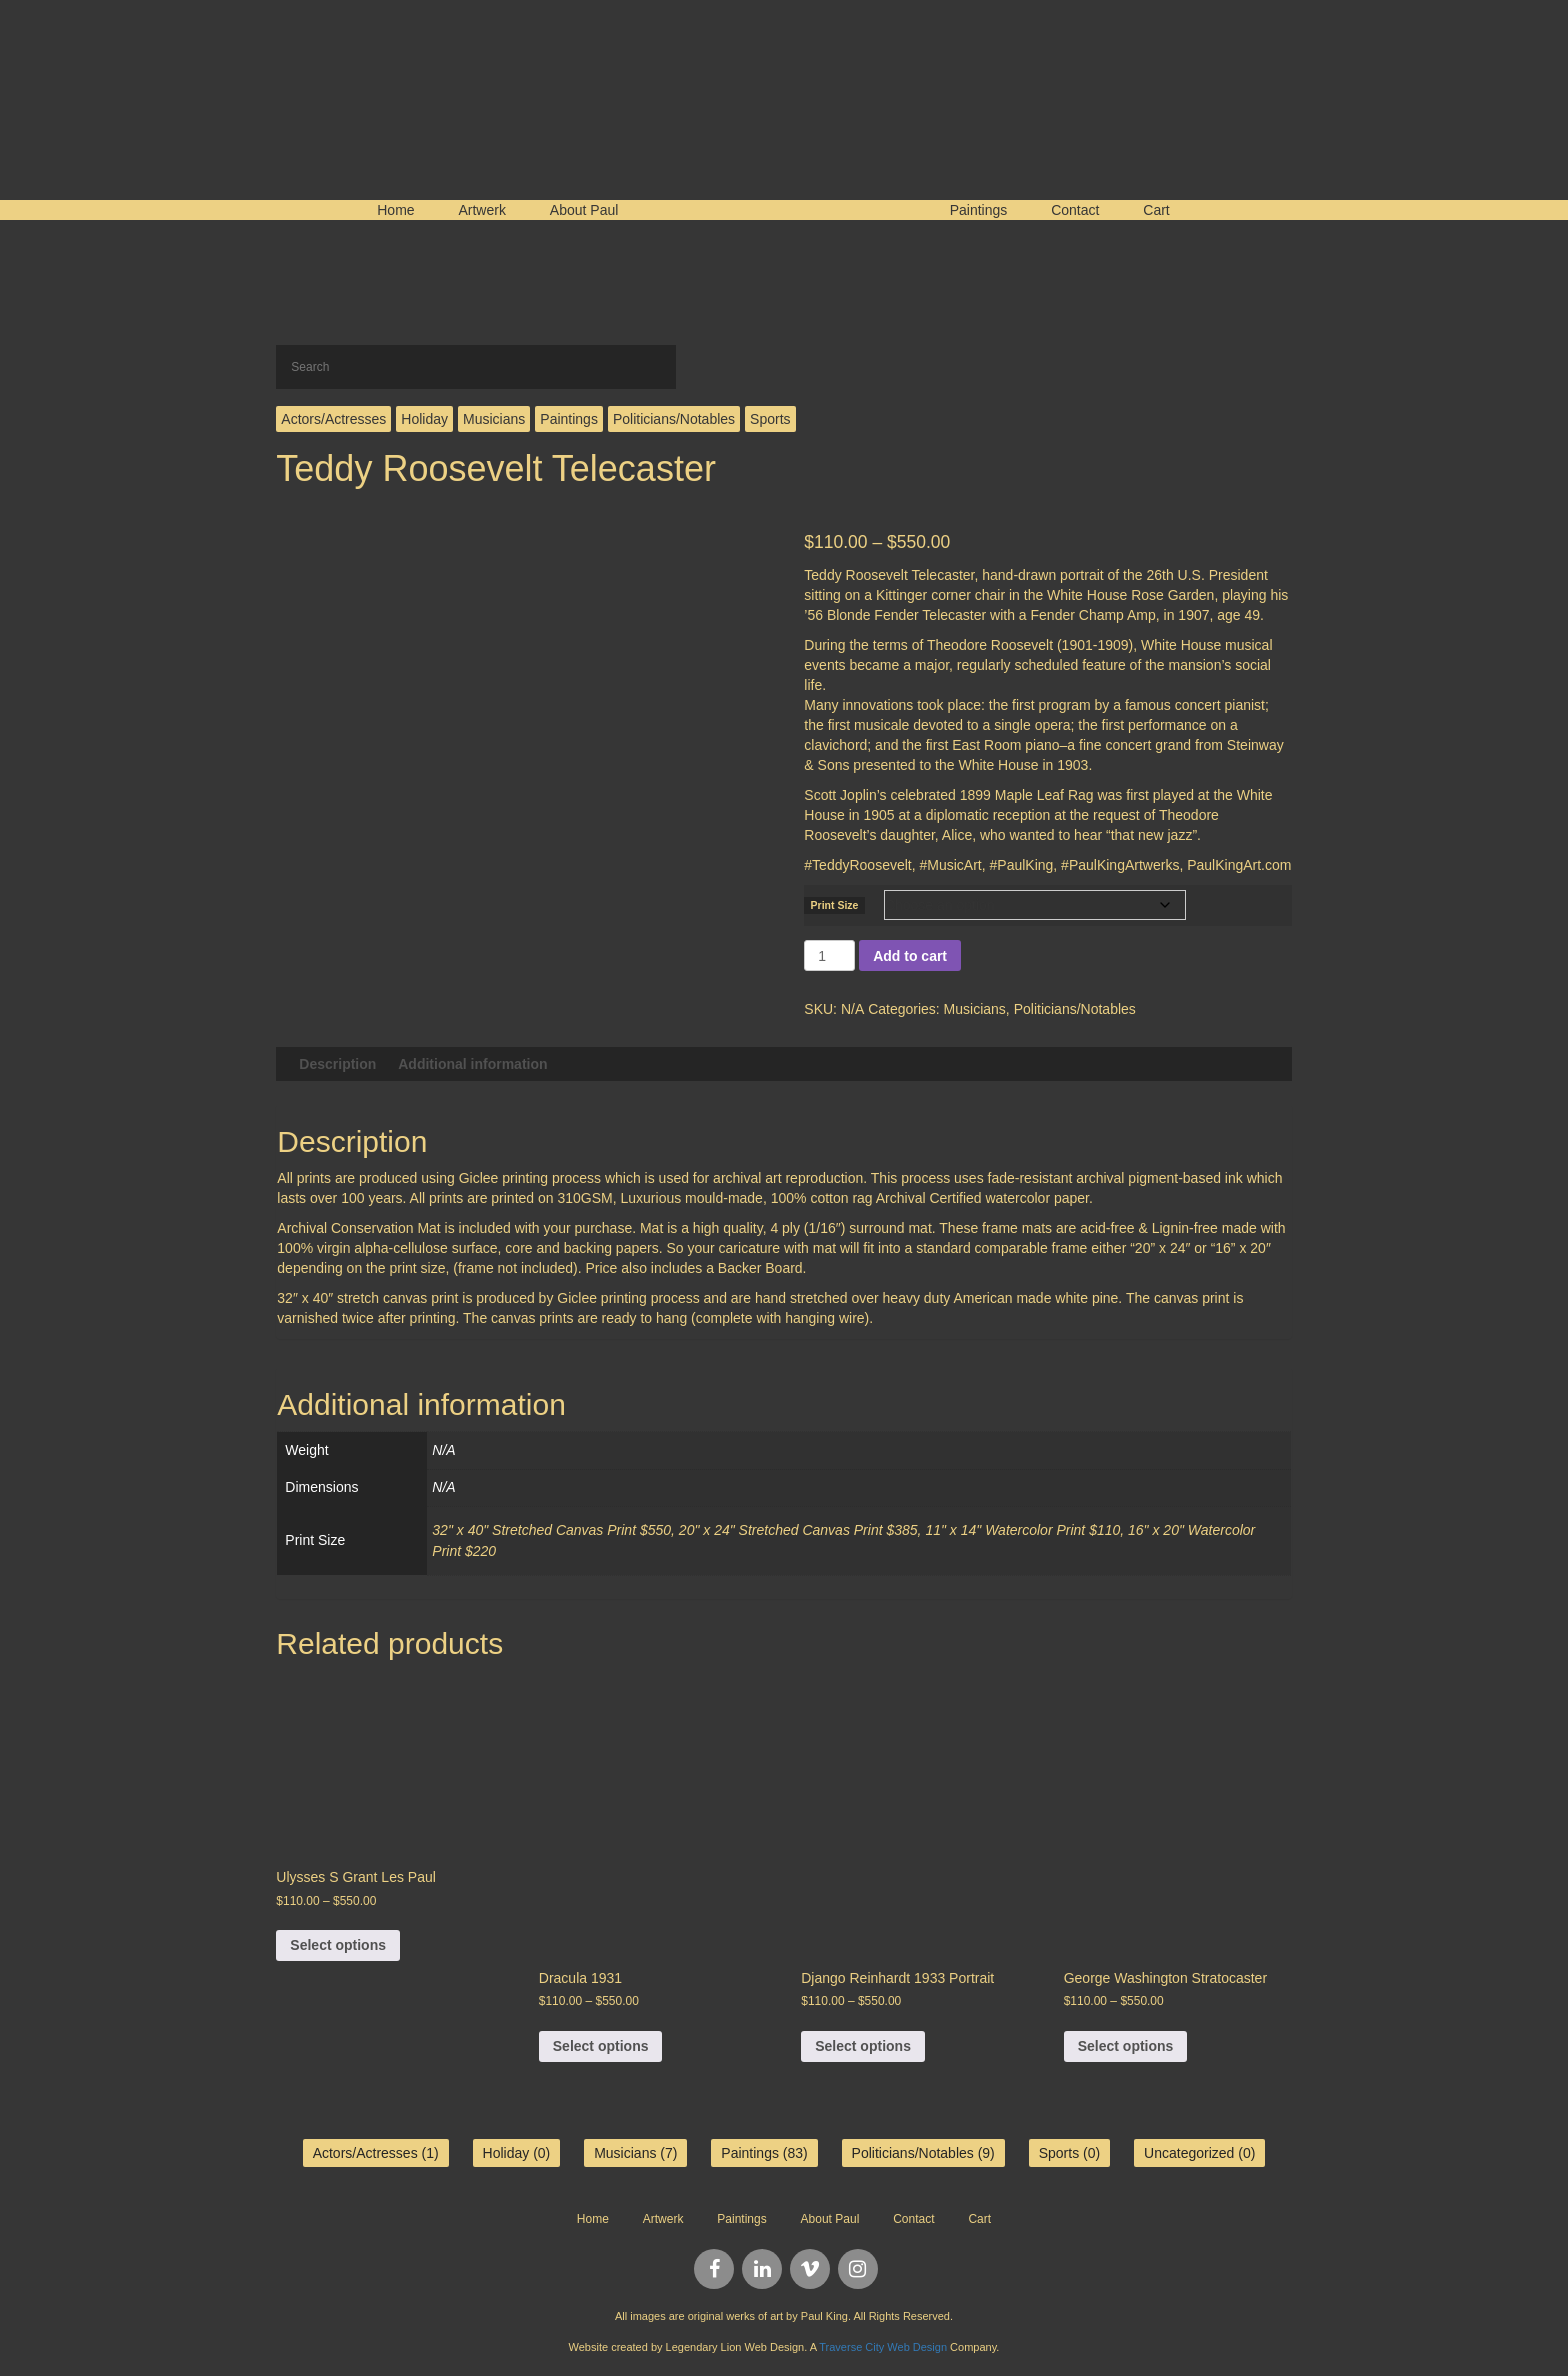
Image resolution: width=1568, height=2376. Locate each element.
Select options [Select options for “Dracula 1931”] (601, 2046)
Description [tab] (337, 1064)
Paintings (979, 210)
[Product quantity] (829, 955)
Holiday (424, 419)
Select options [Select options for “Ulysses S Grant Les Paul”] (338, 1945)
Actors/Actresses (333, 419)
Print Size (835, 905)
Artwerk (481, 210)
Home (395, 210)
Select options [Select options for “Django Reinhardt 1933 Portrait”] (863, 2046)
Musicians (494, 419)
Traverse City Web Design (883, 2347)
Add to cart (910, 956)
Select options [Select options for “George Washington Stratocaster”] (1126, 2046)
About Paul (584, 210)
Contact (1075, 210)
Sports (770, 419)
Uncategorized (1189, 2153)
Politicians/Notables (674, 419)
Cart (1156, 210)
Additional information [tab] (472, 1064)
